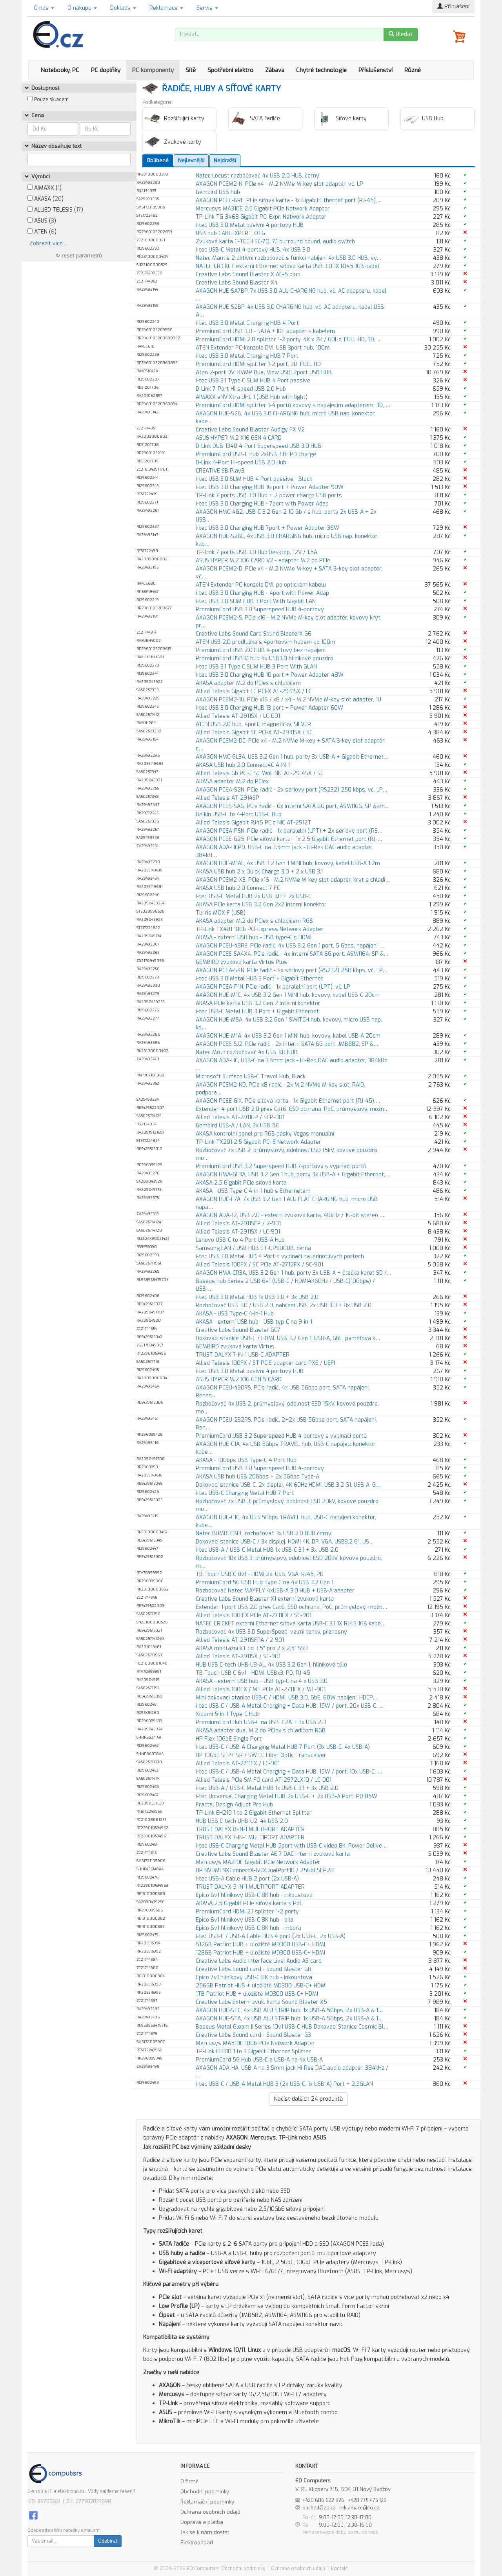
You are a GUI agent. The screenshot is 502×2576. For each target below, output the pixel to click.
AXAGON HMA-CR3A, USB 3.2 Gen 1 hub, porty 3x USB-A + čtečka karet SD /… (293, 1273)
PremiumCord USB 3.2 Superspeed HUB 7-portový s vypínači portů (281, 1166)
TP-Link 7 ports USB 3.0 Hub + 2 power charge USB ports (269, 495)
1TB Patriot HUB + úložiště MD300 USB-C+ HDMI (257, 1994)
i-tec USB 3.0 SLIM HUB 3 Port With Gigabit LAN (256, 601)
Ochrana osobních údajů (210, 2512)
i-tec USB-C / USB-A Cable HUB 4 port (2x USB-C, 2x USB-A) (271, 1936)
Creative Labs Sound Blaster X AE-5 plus (248, 274)
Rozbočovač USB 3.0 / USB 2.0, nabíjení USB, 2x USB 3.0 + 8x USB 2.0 (283, 1305)
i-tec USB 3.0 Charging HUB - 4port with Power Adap (262, 593)
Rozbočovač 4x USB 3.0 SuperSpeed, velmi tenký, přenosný (271, 1632)
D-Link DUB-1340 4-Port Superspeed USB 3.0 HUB (258, 446)
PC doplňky (105, 70)
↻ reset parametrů (79, 255)
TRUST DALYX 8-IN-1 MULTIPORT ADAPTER (250, 1829)
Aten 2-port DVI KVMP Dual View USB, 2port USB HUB (264, 372)
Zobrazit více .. (48, 243)
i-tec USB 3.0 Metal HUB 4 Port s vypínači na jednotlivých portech (280, 1256)
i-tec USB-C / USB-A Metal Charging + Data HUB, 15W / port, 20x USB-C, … (290, 1706)
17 (78, 210)
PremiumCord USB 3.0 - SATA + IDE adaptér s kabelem (265, 331)
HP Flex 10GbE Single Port (229, 1739)
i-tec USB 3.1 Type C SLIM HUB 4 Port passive (253, 380)
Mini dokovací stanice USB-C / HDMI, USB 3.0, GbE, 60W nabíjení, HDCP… (286, 1697)
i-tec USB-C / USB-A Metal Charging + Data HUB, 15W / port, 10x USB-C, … (289, 1771)
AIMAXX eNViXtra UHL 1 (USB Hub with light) (251, 397)
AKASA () (45, 199)
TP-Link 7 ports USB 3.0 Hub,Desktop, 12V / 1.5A (256, 552)
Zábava (274, 70)
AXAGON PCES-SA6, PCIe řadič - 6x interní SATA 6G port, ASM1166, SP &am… (292, 806)
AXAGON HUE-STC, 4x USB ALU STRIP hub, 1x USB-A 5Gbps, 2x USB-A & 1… (289, 2010)
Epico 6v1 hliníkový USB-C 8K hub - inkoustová (254, 1895)
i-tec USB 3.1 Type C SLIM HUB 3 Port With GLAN (256, 666)
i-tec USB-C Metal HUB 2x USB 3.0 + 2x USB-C (253, 896)
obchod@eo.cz (319, 2508)
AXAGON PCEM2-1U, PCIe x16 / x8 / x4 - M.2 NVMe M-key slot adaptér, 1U (288, 699)
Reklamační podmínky (207, 2501)
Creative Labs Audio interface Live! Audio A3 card (259, 1961)
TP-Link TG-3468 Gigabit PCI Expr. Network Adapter (261, 217)
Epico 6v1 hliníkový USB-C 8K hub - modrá (248, 1928)
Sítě (191, 70)
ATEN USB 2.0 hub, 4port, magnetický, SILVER (253, 724)
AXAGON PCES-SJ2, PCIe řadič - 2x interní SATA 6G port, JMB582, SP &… (287, 1044)
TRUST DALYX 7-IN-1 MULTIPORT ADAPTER (250, 1837)
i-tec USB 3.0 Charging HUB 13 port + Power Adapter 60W (269, 708)
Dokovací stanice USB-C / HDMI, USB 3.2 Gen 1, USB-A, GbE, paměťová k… (288, 1338)
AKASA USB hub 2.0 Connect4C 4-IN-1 (243, 765)
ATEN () (41, 231)
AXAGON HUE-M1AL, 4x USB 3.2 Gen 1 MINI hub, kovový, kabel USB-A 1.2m (288, 863)
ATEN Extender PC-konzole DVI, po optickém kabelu (261, 585)
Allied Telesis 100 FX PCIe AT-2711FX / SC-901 (253, 1615)
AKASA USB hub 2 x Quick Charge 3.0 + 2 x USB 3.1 (259, 871)
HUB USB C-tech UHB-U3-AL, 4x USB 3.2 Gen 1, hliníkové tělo (271, 1664)
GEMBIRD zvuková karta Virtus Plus (241, 962)
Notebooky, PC (59, 70)
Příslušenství (375, 70)
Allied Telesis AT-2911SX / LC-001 (238, 716)
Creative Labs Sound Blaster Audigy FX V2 (250, 429)
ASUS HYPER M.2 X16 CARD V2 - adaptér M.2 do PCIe (263, 560)
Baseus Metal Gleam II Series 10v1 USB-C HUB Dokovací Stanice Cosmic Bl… (292, 2027)
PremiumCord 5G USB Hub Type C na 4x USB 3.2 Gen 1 (264, 1582)
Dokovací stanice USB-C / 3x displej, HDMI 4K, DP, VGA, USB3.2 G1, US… (285, 1541)
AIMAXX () (44, 188)
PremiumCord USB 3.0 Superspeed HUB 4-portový (260, 609)
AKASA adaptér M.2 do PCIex (232, 781)
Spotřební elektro (230, 70)
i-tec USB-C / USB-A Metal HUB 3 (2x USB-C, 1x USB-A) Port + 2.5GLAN (284, 2084)
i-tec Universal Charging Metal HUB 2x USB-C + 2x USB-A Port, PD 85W (286, 1796)
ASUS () (41, 221)
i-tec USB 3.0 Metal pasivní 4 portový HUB (250, 225)
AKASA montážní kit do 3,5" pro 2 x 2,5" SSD (252, 1648)
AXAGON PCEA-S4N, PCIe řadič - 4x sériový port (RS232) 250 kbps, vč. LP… (291, 970)
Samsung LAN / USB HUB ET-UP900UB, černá (253, 1248)
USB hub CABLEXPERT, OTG (230, 233)
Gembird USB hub (218, 192)
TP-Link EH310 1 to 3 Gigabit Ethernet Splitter (253, 2051)
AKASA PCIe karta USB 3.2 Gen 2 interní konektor (258, 1003)
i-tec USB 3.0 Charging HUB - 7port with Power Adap (262, 503)
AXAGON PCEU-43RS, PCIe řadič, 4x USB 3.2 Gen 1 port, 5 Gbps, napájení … (290, 945)
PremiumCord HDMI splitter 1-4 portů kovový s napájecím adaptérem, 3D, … (293, 405)
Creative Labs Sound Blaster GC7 (238, 1330)
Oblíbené (158, 160)
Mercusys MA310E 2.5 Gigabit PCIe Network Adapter (263, 208)
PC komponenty (153, 70)
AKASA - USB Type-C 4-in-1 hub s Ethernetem (253, 1191)
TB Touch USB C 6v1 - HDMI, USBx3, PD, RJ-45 (253, 1673)
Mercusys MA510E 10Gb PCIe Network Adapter (255, 2043)
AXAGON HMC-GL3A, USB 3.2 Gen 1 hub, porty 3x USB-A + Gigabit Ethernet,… (292, 757)
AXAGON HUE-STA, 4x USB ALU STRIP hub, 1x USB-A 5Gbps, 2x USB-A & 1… (289, 2018)
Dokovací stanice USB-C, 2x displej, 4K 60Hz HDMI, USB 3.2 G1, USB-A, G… (288, 1485)
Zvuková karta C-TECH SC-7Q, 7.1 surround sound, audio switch (275, 241)
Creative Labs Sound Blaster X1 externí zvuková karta (265, 1599)
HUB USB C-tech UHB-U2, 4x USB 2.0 (242, 1821)
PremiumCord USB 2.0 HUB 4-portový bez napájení (261, 650)
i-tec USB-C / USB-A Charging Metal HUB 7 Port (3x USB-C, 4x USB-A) (283, 1747)
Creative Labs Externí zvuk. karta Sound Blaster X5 (261, 2002)
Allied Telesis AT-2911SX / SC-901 (238, 1656)
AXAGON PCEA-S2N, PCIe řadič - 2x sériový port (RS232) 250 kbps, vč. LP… (291, 789)
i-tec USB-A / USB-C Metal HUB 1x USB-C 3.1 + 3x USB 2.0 (267, 1550)
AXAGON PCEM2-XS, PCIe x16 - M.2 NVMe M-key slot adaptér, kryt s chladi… (293, 880)
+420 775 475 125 (367, 2500)
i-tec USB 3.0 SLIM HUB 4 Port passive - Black (254, 479)
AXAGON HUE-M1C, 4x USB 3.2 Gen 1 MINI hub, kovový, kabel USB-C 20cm (288, 995)
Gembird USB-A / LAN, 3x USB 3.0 (238, 1125)
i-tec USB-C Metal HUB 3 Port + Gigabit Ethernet (257, 1011)
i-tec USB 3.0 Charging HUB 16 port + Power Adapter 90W (270, 487)
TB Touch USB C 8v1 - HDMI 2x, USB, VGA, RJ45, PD (260, 1574)
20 (58, 199)
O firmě (189, 2481)
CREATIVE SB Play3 (220, 471)
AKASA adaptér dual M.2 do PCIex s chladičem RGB (261, 1730)
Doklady (123, 8)
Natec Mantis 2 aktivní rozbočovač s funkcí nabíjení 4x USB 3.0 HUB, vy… (288, 258)
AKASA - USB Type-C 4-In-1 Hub (235, 1313)
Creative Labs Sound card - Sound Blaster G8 (253, 1969)
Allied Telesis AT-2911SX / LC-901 (238, 1231)
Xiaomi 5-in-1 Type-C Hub (227, 1714)
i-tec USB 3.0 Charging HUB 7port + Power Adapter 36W (267, 528)
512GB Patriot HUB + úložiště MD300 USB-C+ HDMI (260, 1944)
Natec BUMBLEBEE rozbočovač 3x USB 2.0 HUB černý (263, 1533)
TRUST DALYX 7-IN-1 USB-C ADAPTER (242, 1355)
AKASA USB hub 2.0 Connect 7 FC (238, 888)
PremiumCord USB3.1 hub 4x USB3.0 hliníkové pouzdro (264, 658)
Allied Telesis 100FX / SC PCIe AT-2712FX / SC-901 (259, 1264)
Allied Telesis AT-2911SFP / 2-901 (238, 1223)
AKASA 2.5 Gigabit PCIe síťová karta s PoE (249, 1903)
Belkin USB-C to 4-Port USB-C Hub (239, 814)
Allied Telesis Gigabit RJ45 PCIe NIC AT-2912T (253, 822)
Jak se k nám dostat (204, 2532)
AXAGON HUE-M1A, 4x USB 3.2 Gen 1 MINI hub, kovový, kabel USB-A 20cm (288, 1036)
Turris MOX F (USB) (221, 913)
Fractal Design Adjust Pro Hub (234, 1804)
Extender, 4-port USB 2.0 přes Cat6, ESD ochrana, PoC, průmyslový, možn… (292, 1109)
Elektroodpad (196, 2542)
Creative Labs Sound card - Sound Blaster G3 (253, 2035)
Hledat (401, 34)
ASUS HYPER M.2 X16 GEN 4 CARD (239, 438)
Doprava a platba (201, 2522)
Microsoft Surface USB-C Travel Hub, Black (251, 1076)
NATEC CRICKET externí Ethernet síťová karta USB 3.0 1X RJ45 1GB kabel (287, 266)
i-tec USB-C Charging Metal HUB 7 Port (245, 1493)
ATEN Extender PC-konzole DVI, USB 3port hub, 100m (263, 347)
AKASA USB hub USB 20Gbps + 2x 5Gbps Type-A (257, 1476)
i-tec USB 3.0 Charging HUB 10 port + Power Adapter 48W (270, 675)
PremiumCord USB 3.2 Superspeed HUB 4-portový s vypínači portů (281, 1436)
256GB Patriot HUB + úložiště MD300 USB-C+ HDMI (261, 1985)
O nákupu (82, 8)
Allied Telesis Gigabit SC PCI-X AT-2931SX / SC (254, 732)
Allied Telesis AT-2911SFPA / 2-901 (240, 1640)
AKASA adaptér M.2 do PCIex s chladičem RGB (254, 921)
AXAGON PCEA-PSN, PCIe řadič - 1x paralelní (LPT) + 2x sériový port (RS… (289, 831)
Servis (207, 8)
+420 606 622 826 (323, 2500)
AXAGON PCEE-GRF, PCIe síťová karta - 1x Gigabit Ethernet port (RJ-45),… (289, 200)
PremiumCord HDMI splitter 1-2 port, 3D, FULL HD (258, 364)
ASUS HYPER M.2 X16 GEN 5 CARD (239, 1379)
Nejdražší (225, 160)
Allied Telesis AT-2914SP (227, 798)
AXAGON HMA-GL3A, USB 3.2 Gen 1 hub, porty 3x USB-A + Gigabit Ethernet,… (293, 1174)
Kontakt (339, 2568)
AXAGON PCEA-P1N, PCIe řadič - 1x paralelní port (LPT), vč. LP (273, 987)
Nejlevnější (191, 160)
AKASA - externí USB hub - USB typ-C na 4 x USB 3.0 (261, 1681)
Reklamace (166, 8)
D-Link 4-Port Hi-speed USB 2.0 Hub (241, 462)
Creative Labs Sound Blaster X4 (237, 282)
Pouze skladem (51, 99)
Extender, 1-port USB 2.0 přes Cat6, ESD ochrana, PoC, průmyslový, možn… (291, 1607)
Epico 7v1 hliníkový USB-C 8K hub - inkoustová (254, 1977)
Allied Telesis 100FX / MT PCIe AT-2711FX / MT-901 (261, 1689)
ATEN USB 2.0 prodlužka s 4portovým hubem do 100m (265, 642)
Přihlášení (453, 6)
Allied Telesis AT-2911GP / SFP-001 (240, 1117)
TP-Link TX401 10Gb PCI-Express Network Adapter (260, 929)
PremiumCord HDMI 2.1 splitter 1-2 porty (247, 1911)
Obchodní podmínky (204, 2491)
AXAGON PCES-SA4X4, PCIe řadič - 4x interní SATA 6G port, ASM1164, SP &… (292, 954)
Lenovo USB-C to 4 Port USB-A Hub (240, 1240)
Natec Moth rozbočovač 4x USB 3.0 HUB (247, 1052)
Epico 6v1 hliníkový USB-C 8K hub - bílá (244, 1920)
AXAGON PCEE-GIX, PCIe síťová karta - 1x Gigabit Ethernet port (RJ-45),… (288, 1101)
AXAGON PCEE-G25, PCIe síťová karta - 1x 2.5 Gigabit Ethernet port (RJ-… (289, 839)
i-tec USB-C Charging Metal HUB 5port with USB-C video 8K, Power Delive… (291, 1846)
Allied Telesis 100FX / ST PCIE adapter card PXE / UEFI (265, 1363)
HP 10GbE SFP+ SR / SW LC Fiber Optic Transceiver (261, 1755)
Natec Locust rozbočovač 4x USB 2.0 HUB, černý (257, 175)
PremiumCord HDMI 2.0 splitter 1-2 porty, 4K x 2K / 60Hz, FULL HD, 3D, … (289, 339)
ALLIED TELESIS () (55, 210)
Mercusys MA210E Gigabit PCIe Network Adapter (258, 1862)
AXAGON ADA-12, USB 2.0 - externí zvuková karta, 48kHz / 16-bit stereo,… (290, 1215)
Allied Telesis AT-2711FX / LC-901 (238, 1763)
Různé (412, 70)
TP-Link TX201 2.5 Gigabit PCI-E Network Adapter (258, 1142)
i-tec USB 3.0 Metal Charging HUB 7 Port (247, 356)
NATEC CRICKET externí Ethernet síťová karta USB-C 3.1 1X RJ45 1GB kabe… (291, 1623)
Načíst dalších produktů (308, 2099)
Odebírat (107, 2541)
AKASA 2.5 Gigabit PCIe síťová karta (241, 1183)
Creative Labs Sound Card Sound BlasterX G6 (253, 634)
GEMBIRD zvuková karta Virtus (235, 1346)
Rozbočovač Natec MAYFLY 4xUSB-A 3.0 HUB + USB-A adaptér (275, 1590)
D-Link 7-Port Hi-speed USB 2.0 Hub (241, 389)
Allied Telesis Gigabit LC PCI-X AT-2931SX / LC (254, 691)
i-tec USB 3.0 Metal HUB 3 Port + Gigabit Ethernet (259, 978)
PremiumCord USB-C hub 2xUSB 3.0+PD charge (256, 454)
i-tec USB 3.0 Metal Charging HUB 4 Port (247, 323)
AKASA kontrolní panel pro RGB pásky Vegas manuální (265, 1134)
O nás (44, 8)
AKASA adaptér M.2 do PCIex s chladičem (248, 683)
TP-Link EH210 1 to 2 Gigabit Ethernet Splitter (254, 1813)
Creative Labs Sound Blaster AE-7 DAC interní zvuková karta (273, 1854)
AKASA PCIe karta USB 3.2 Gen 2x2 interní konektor (261, 904)
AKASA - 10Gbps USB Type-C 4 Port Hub (246, 1460)
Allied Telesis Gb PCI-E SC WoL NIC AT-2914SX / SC (260, 773)
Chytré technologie (321, 70)
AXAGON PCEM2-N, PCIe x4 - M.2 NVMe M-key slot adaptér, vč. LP (279, 184)
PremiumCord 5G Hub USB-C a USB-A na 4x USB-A (259, 2059)
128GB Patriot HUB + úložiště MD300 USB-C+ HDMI (260, 1952)
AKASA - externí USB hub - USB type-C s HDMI (253, 937)
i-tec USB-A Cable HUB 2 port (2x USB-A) (247, 1878)
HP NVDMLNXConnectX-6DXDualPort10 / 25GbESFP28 (265, 1870)
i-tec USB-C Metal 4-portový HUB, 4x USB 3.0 (253, 250)
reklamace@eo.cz (359, 2508)
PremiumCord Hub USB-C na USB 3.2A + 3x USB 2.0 (261, 1722)
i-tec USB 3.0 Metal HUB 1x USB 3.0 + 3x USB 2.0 (257, 1297)
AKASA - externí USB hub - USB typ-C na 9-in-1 (254, 1322)
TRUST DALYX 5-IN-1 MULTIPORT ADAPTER (250, 1887)
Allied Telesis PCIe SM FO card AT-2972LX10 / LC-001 (263, 1780)
